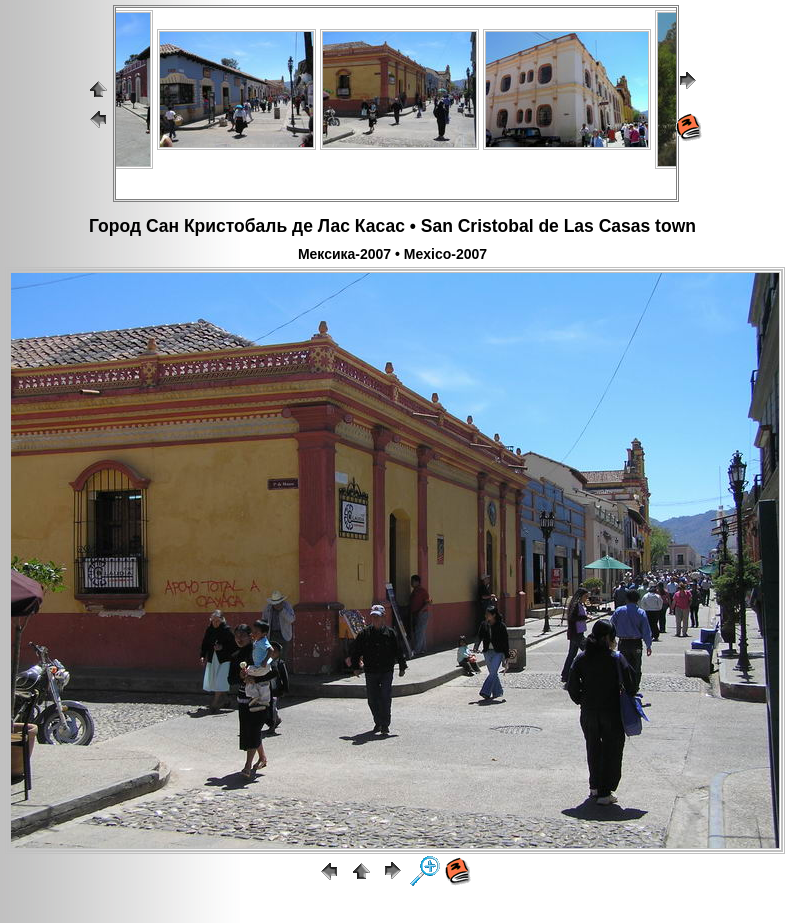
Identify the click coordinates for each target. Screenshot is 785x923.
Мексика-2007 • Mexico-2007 (392, 254)
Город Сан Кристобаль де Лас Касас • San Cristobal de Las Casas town (392, 226)
